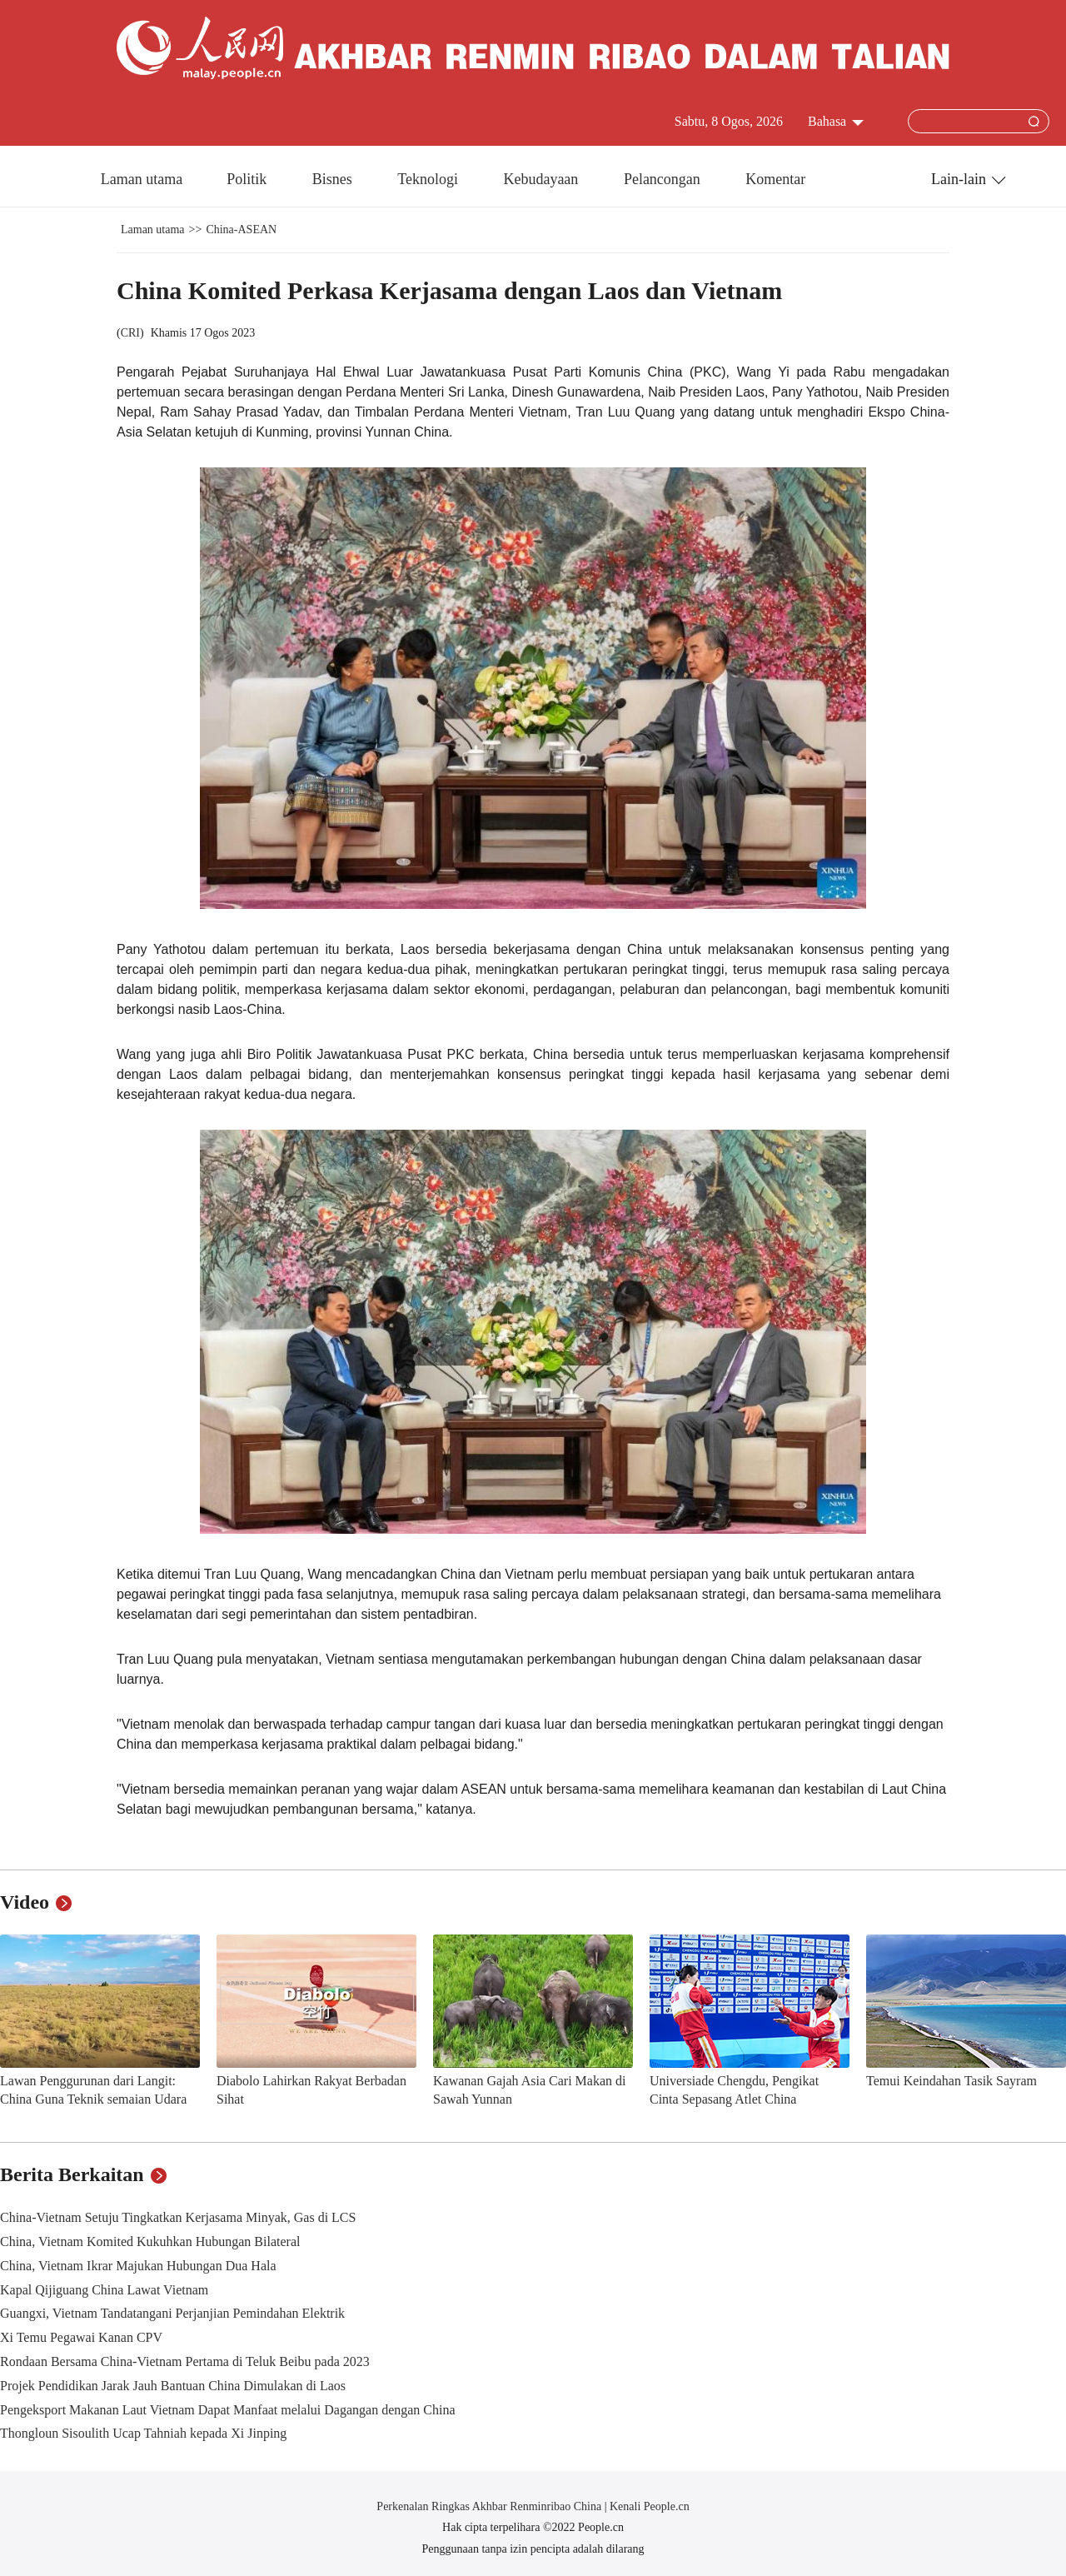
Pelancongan (664, 179)
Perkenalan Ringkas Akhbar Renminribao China (490, 2506)
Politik (249, 179)
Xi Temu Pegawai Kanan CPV (81, 2337)
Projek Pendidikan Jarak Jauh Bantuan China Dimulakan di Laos (173, 2386)
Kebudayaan (542, 179)
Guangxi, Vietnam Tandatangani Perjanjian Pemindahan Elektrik (172, 2313)
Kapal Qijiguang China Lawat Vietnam (104, 2290)
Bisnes (334, 179)
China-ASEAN (241, 229)
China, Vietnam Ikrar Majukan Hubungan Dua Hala (138, 2266)
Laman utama (141, 179)
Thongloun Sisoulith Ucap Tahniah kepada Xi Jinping (143, 2433)
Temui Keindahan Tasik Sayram (951, 2081)
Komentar (775, 179)
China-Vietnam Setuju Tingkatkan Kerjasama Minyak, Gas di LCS (178, 2217)
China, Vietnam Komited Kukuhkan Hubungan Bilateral (150, 2241)
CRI (130, 333)
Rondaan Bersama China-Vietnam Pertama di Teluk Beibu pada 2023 (185, 2361)
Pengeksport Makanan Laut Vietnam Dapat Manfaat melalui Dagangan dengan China (228, 2410)
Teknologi (429, 179)
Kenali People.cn (648, 2506)
